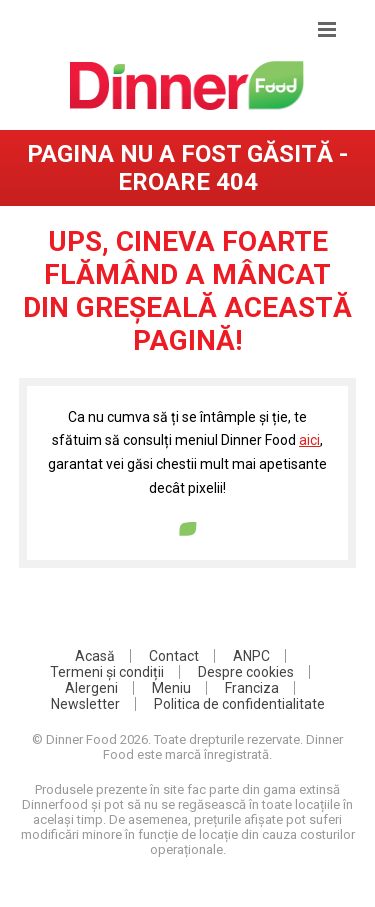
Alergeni (91, 688)
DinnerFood (187, 85)
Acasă (95, 656)
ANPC (251, 656)
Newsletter (85, 704)
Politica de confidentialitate (239, 704)
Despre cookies (246, 672)
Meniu (171, 688)
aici (309, 440)
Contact (174, 656)
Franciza (252, 688)
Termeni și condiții (107, 672)
